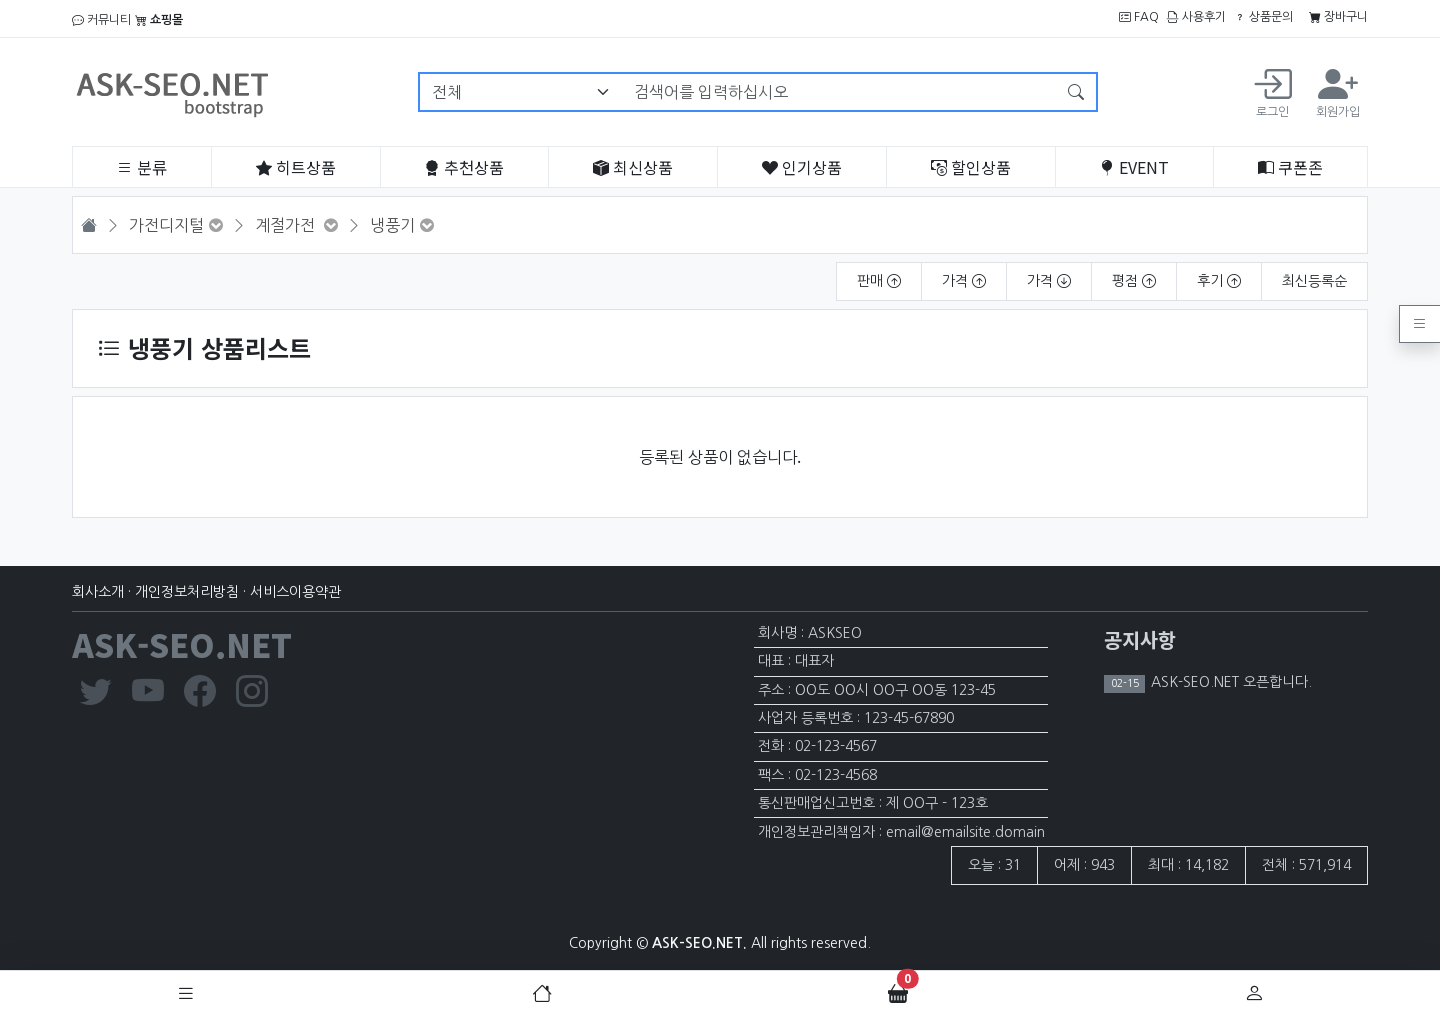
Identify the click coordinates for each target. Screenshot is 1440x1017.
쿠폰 (1290, 167)
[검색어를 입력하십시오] (839, 92)
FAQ (1139, 17)
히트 (296, 167)
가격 (964, 281)
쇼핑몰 (159, 20)
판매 (879, 281)
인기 (802, 167)
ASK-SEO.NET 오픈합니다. (1229, 682)
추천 (464, 167)
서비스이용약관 (295, 592)
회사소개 (98, 592)
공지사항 (1140, 639)
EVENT (1134, 167)
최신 (633, 167)
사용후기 (1196, 17)
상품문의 (1263, 17)
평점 (1134, 281)
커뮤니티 (101, 20)
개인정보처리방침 (187, 592)
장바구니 (1338, 17)
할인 (971, 167)
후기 (1219, 281)
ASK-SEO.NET (182, 644)
